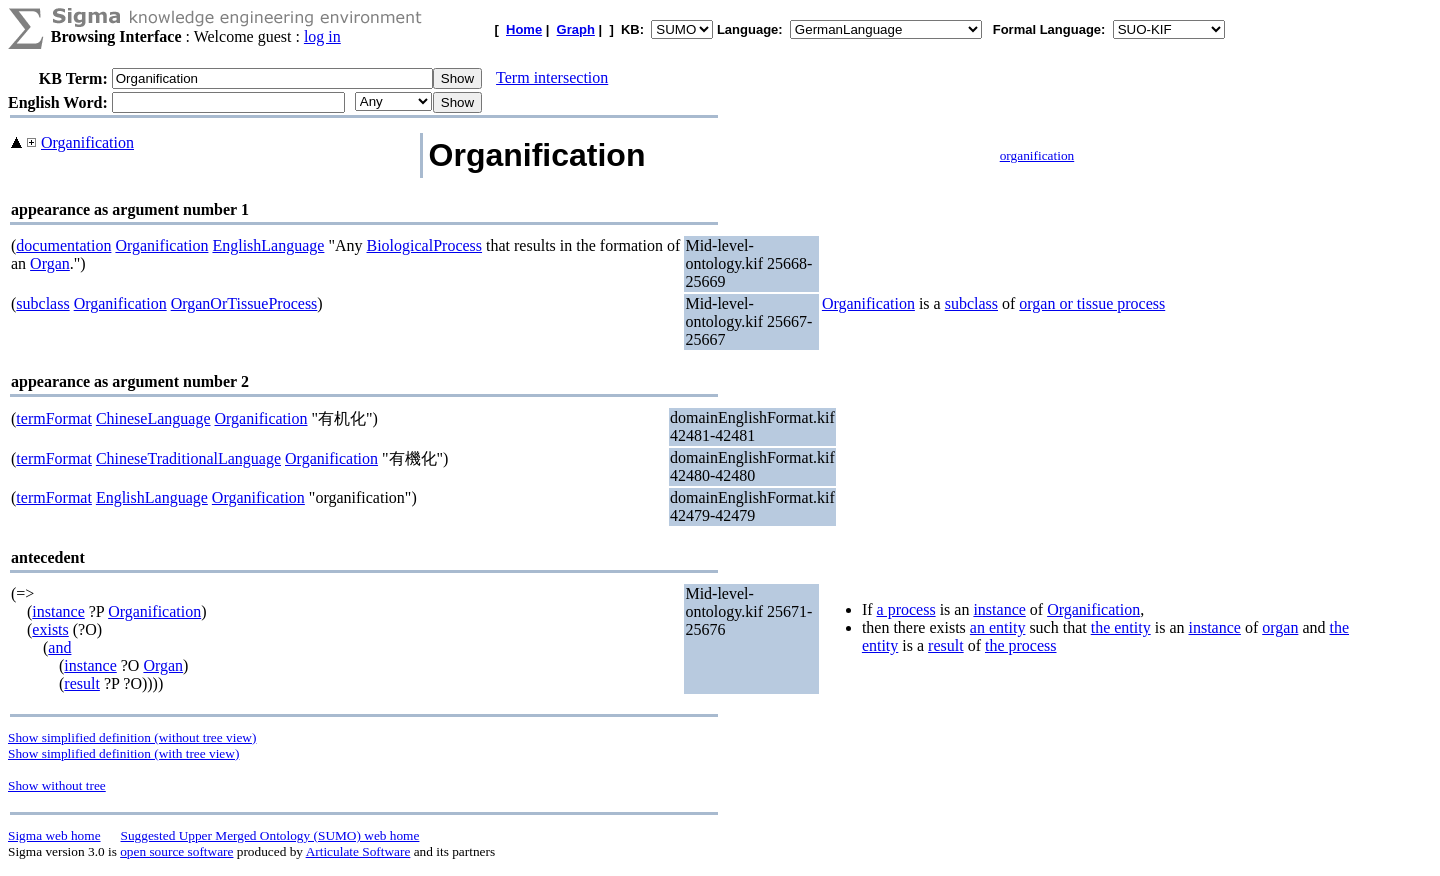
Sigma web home (54, 835)
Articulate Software (358, 851)
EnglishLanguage (268, 245)
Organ (50, 263)
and (59, 647)
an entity (998, 627)
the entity (1121, 627)
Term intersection (552, 77)
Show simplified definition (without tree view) (132, 737)
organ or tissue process (1092, 303)
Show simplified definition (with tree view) (123, 753)
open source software (176, 851)
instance (58, 611)
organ (1280, 627)
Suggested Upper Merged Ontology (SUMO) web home (270, 835)
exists (50, 629)
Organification (87, 142)
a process (906, 609)
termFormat (54, 418)
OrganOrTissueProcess (244, 303)
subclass (42, 303)
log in (322, 36)
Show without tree (57, 785)
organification (1037, 155)
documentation (63, 245)
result (82, 683)
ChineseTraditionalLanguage (188, 458)
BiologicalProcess (425, 245)
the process (1021, 645)
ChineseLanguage (153, 418)
